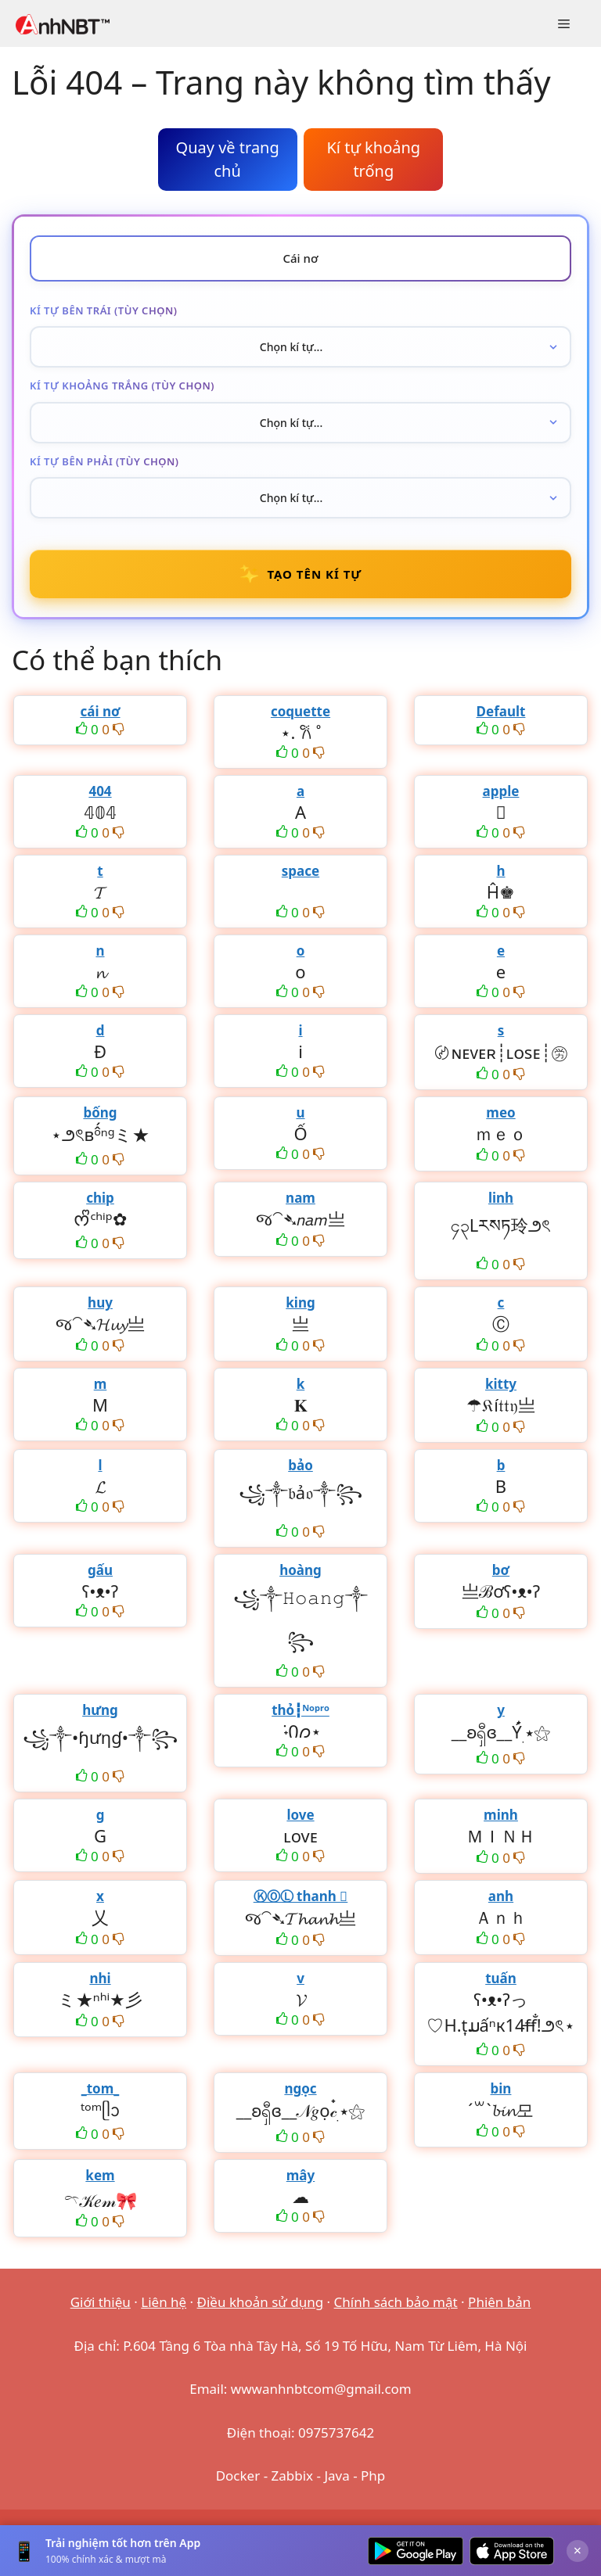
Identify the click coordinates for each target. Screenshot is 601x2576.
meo (500, 1112)
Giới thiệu (100, 2302)
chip (100, 1198)
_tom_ (100, 2088)
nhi (99, 1978)
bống (100, 1112)
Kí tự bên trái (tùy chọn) (103, 310)
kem (99, 2175)
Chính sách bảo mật (396, 2302)
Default (501, 711)
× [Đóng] (577, 2550)
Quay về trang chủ (227, 159)
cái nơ (100, 711)
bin (501, 2088)
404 (99, 791)
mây (300, 2175)
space (300, 871)
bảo (300, 1465)
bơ (500, 1570)
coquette (300, 711)
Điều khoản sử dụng (260, 2302)
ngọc (300, 2088)
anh (500, 1896)
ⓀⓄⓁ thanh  (301, 1896)
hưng (100, 1710)
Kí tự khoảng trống (373, 159)
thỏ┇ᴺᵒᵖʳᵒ (300, 1710)
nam (300, 1198)
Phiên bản (499, 2302)
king (300, 1302)
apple (501, 791)
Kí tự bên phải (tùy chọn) (104, 461)
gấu (100, 1570)
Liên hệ (163, 2302)
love (300, 1815)
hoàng (300, 1570)
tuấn (500, 1978)
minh (501, 1815)
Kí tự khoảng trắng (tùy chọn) (122, 386)
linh (500, 1198)
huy (100, 1302)
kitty (500, 1384)
